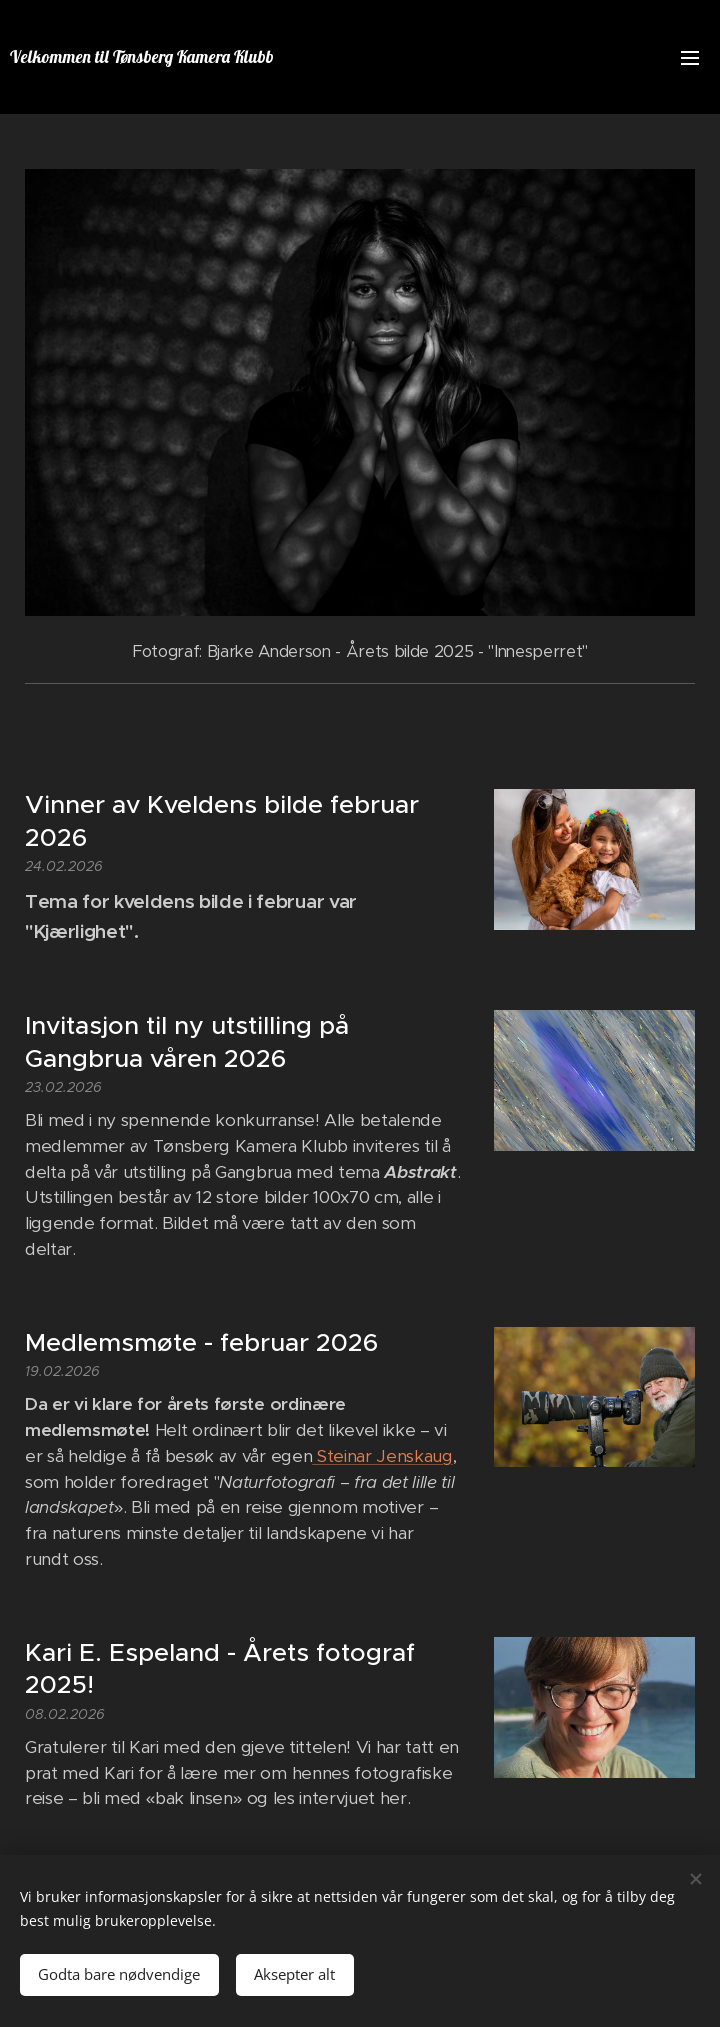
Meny (690, 58)
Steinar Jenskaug (382, 1456)
